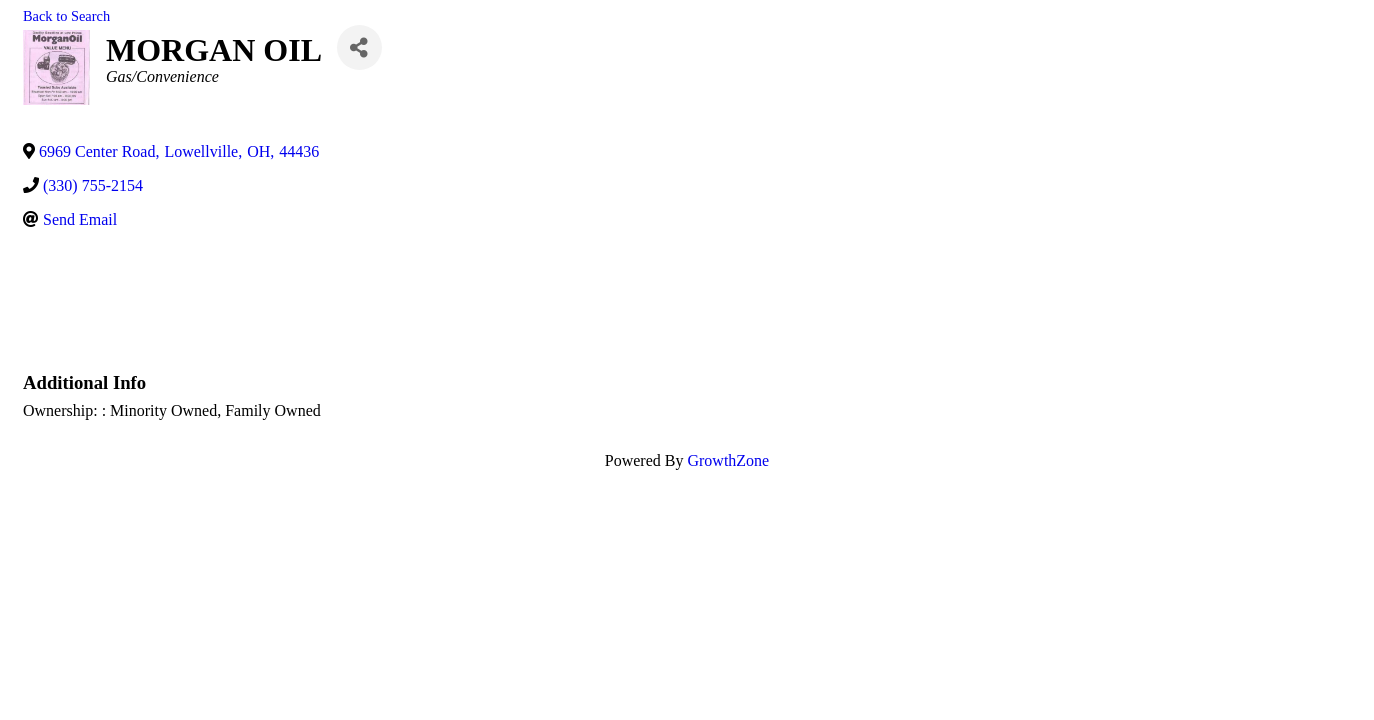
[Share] (359, 47)
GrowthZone (728, 460)
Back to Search (66, 16)
